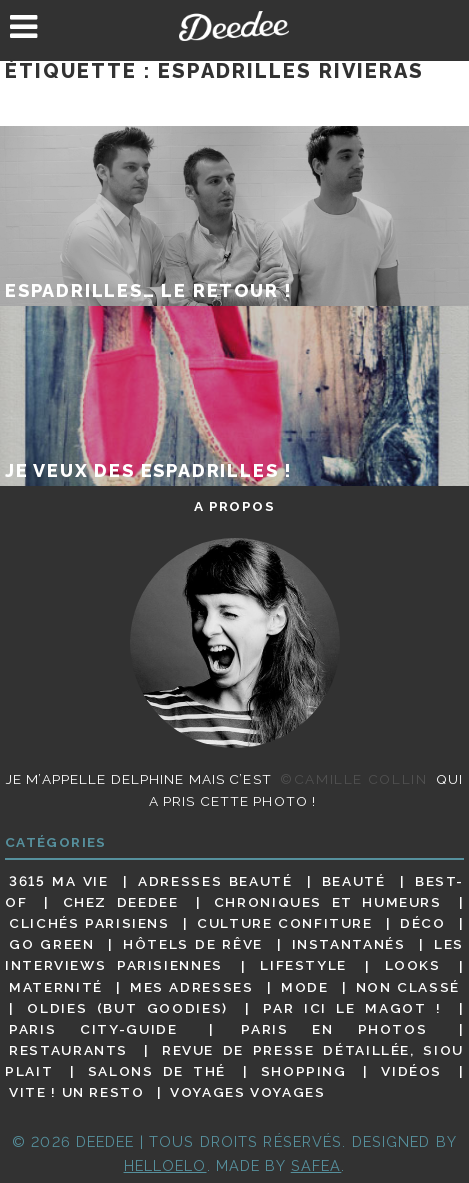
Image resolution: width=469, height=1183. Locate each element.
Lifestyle (303, 966)
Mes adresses (191, 987)
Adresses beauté (215, 881)
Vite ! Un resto (76, 1092)
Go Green (52, 944)
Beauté (354, 881)
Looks (413, 966)
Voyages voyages (247, 1092)
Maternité (56, 987)
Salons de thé (157, 1071)
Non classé (408, 987)
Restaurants (68, 1050)
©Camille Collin (353, 779)
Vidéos (411, 1071)
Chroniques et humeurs (328, 902)
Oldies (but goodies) (127, 1008)
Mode (305, 987)
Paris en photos (334, 1029)
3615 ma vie (59, 881)
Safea (316, 1165)
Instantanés (349, 944)
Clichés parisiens (89, 923)
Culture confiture (285, 923)
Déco (423, 923)
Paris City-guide (93, 1029)
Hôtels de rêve (193, 944)
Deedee (234, 26)
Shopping (304, 1071)
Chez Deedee (121, 902)
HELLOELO (165, 1165)
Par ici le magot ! (352, 1008)
